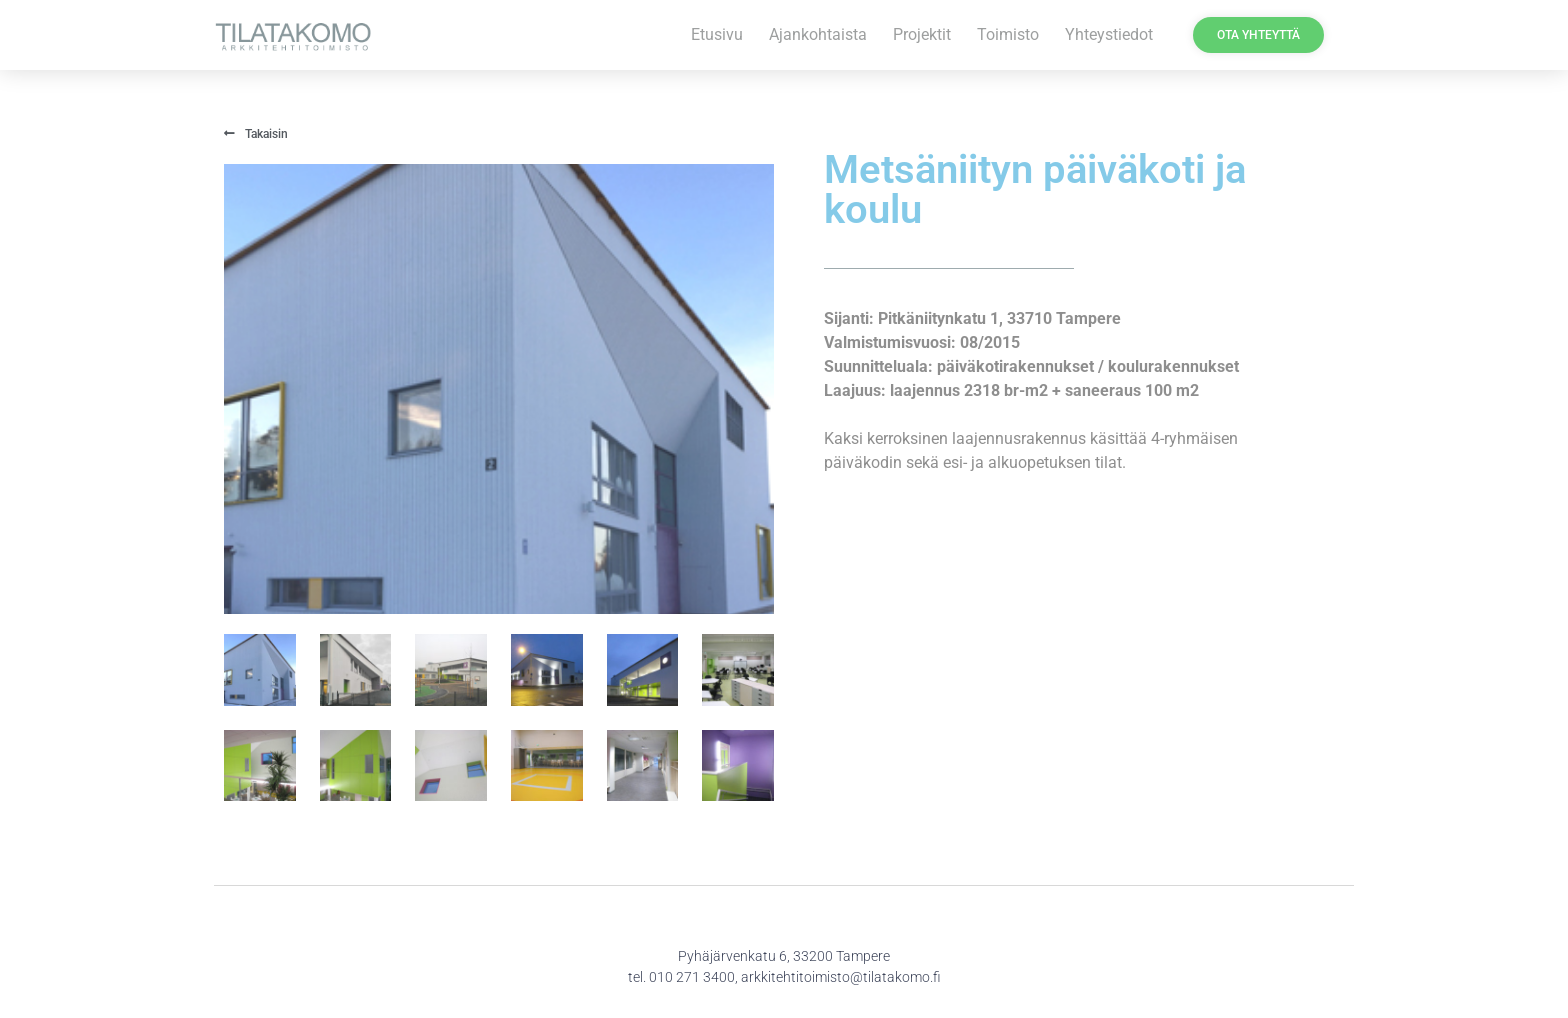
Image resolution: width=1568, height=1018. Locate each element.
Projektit (922, 34)
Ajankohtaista (818, 34)
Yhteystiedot (1109, 34)
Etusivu (717, 34)
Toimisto (1008, 34)
